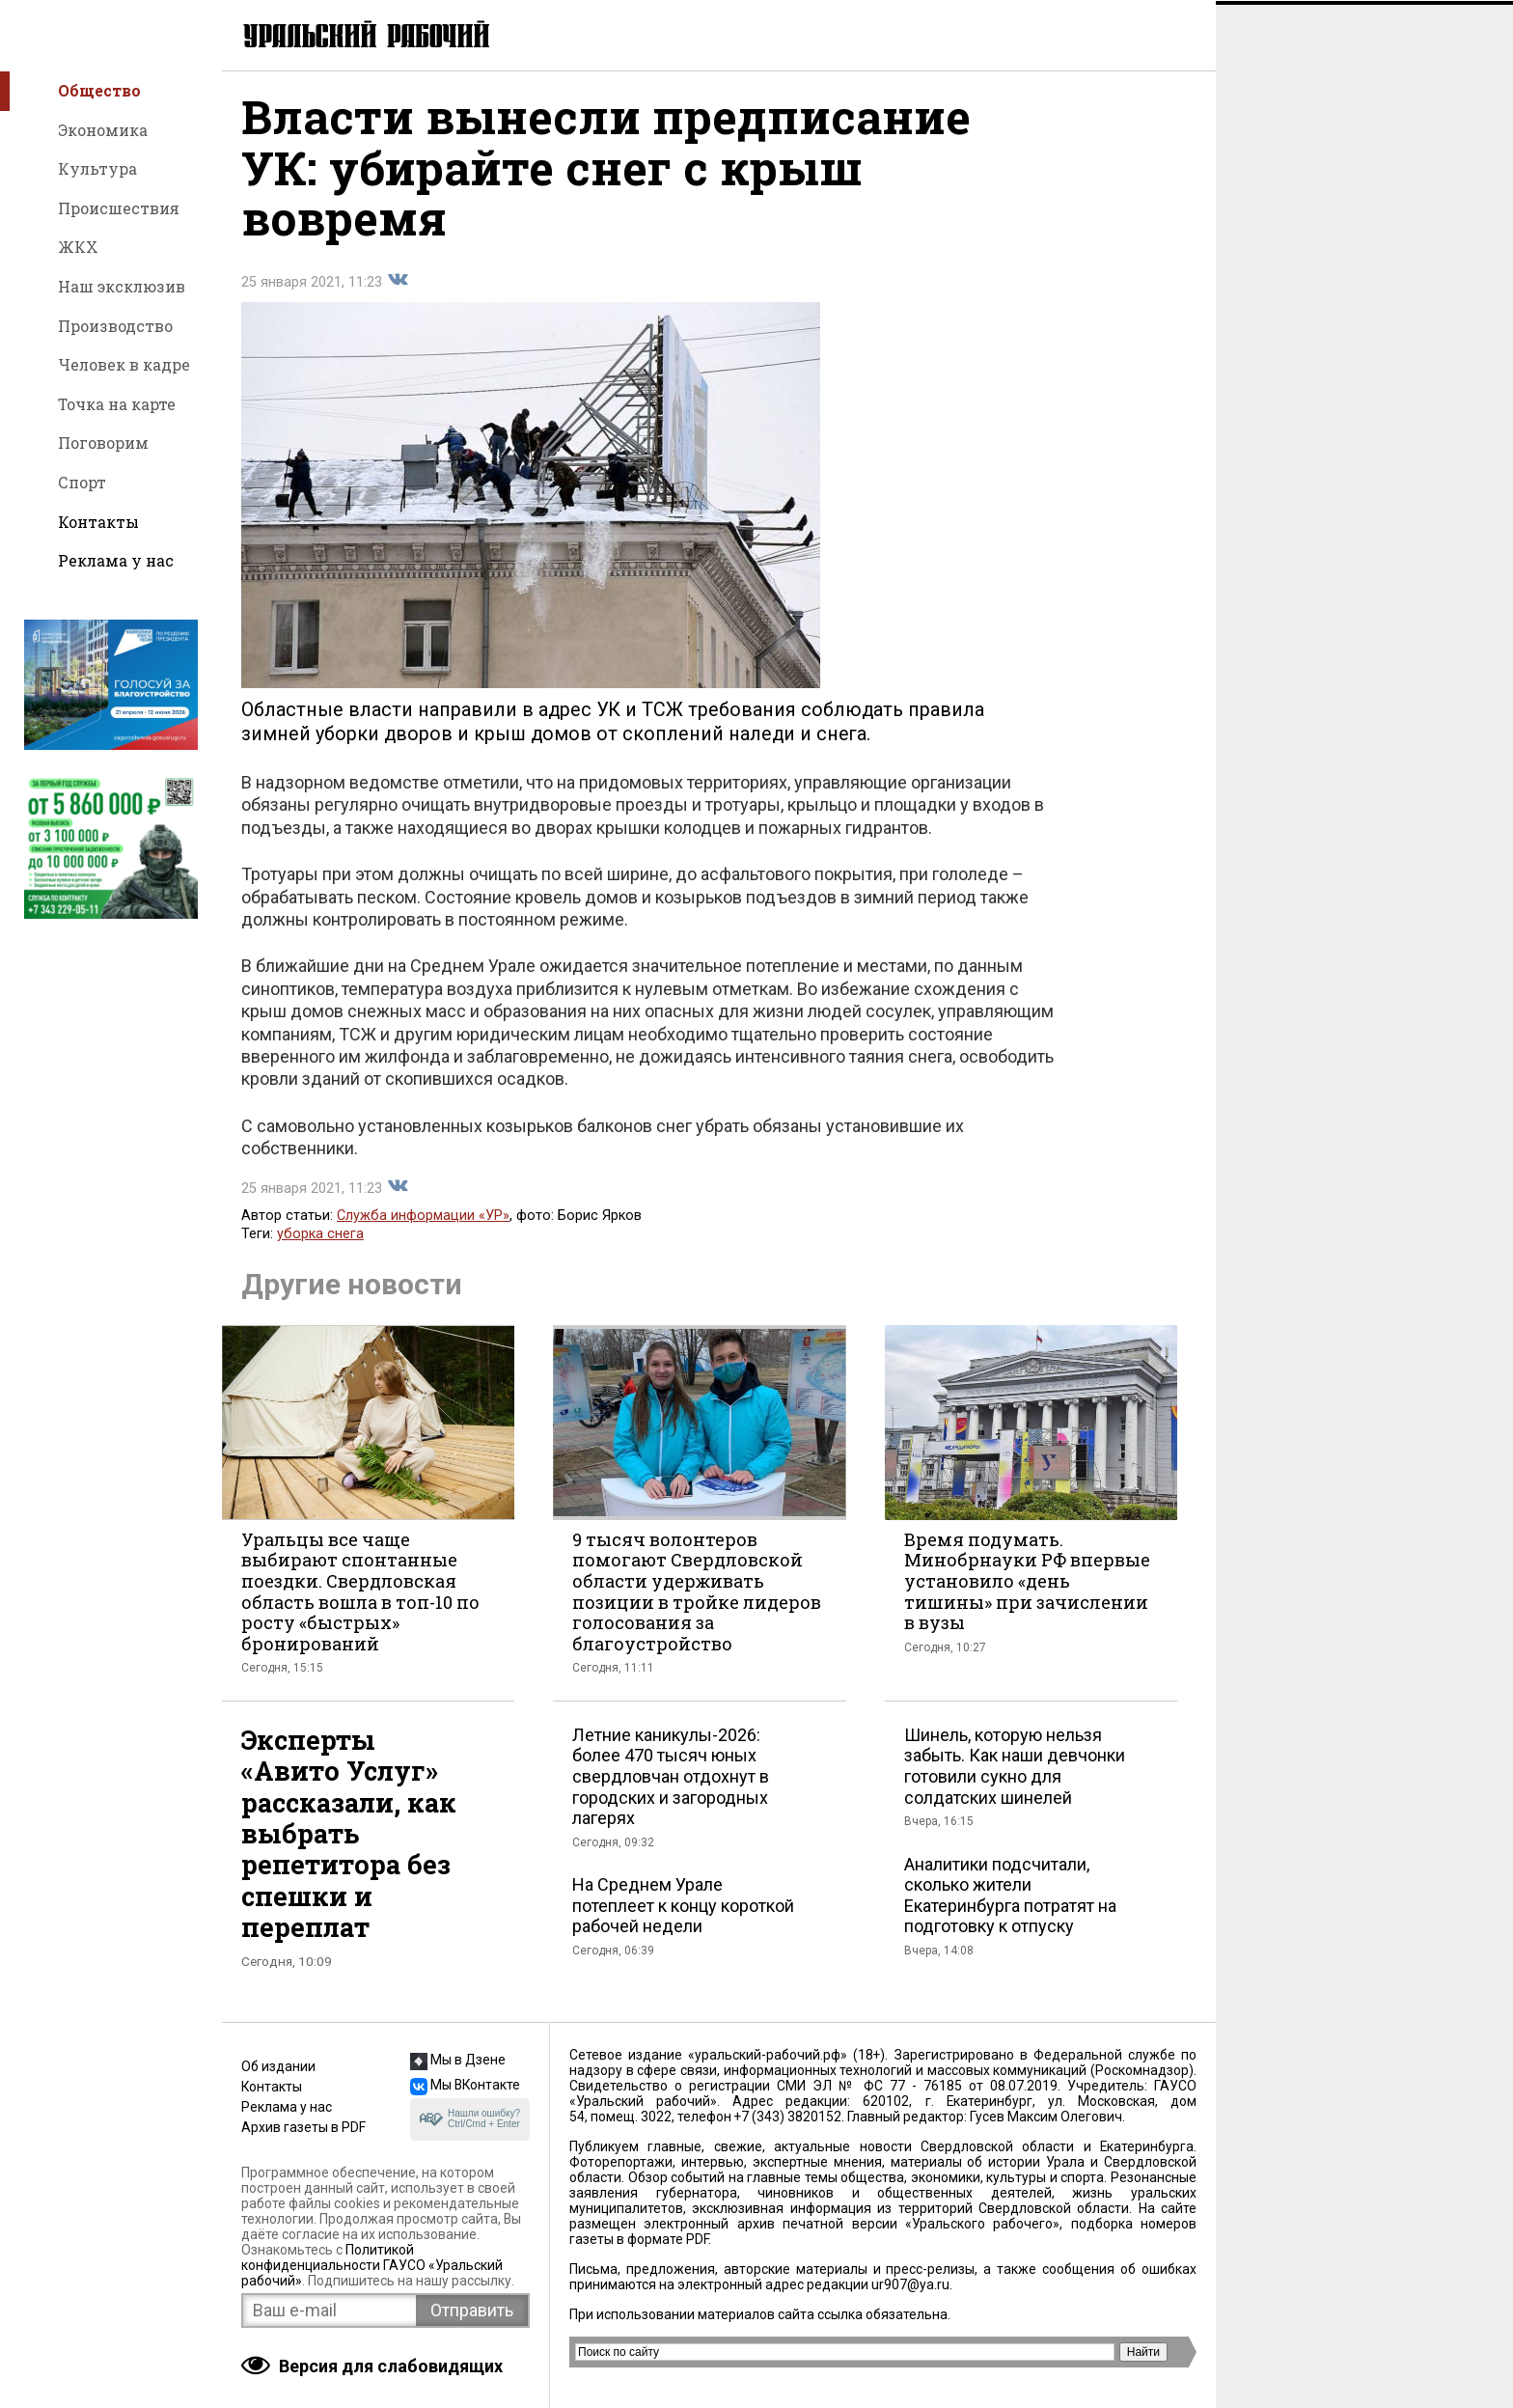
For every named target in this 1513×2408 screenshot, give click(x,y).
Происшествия (118, 208)
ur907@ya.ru (910, 2284)
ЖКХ (78, 246)
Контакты (98, 522)
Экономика (103, 130)
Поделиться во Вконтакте (397, 283)
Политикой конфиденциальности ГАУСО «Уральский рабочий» (372, 2265)
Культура (97, 168)
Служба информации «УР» (423, 1219)
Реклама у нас (116, 560)
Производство (115, 326)
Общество (99, 90)
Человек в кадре (124, 364)
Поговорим (103, 442)
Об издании (278, 2066)
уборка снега (320, 1238)
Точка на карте (117, 404)
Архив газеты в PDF (303, 2127)
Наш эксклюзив (121, 286)
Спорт (82, 482)
